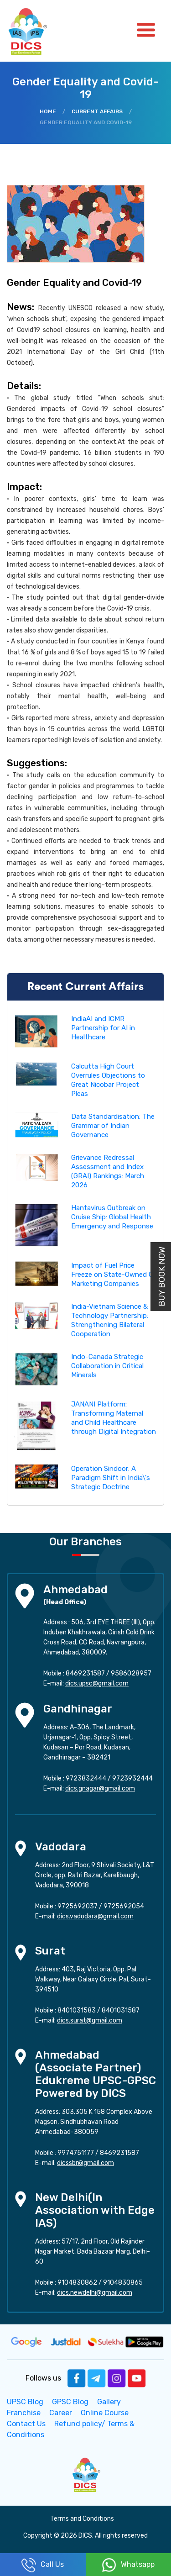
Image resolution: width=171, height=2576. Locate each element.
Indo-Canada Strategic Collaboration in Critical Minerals (107, 1366)
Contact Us (26, 2423)
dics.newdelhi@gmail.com (94, 2293)
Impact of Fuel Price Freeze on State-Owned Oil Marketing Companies (113, 1274)
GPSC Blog (70, 2401)
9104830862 (77, 2282)
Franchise (24, 2412)
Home (48, 111)
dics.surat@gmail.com (89, 2020)
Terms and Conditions (82, 2519)
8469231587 (85, 1673)
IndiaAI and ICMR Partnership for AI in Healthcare (103, 1028)
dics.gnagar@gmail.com (100, 1788)
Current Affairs (97, 111)
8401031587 (121, 2010)
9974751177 (75, 2153)
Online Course (105, 2412)
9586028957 (131, 1673)
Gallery (109, 2401)
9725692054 (124, 1906)
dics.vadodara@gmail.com (95, 1916)
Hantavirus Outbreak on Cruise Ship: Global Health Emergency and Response (112, 1217)
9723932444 (132, 1778)
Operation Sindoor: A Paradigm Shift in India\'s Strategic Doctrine (110, 1477)
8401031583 (76, 2010)
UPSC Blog (25, 2401)
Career (60, 2412)
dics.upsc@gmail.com (97, 1683)
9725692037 (77, 1906)
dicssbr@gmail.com (85, 2163)
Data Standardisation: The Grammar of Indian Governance (113, 1125)
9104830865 (123, 2282)
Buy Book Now (162, 1276)
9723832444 (86, 1778)
